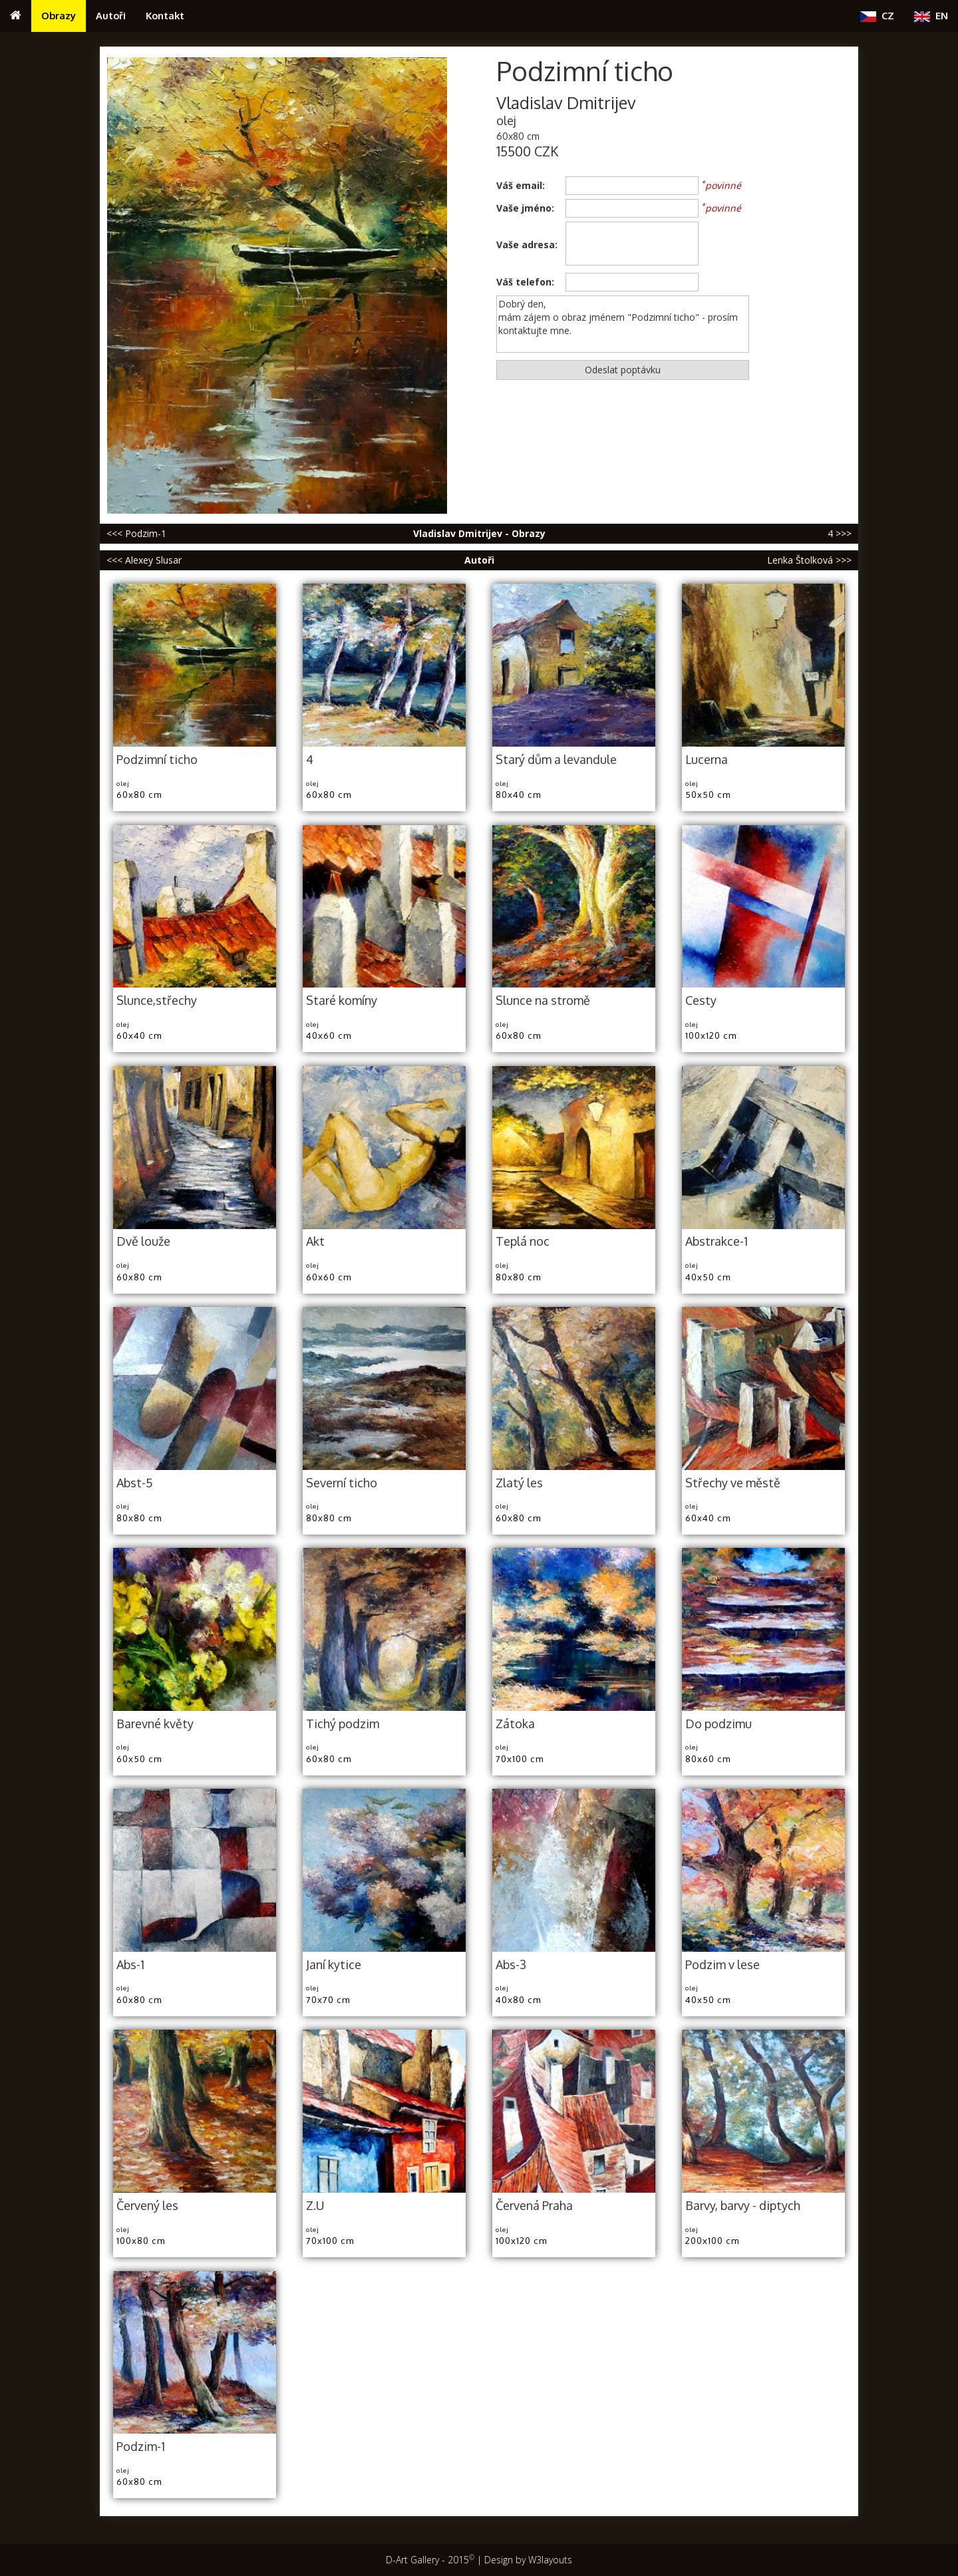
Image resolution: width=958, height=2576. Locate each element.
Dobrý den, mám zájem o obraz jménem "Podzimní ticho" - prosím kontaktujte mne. (622, 324)
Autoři (111, 15)
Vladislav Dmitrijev (566, 102)
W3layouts (550, 2559)
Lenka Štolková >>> (809, 560)
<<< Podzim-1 (136, 533)
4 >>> (840, 533)
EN (931, 15)
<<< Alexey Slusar (144, 560)
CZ (877, 15)
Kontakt (165, 15)
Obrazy (58, 15)
